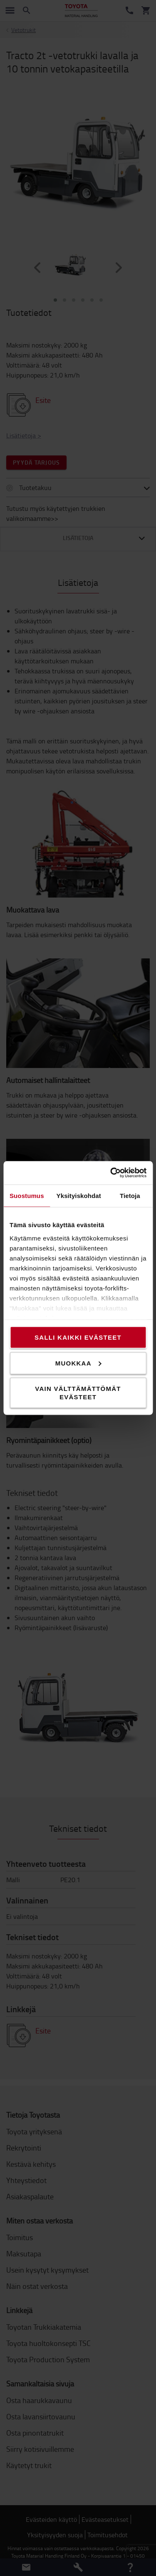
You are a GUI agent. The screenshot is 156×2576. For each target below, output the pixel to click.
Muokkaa (78, 1362)
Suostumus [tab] (27, 1195)
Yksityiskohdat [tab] (79, 1195)
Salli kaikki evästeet (78, 1337)
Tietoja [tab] (130, 1195)
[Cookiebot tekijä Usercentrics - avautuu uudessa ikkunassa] (111, 1173)
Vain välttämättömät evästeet (78, 1393)
